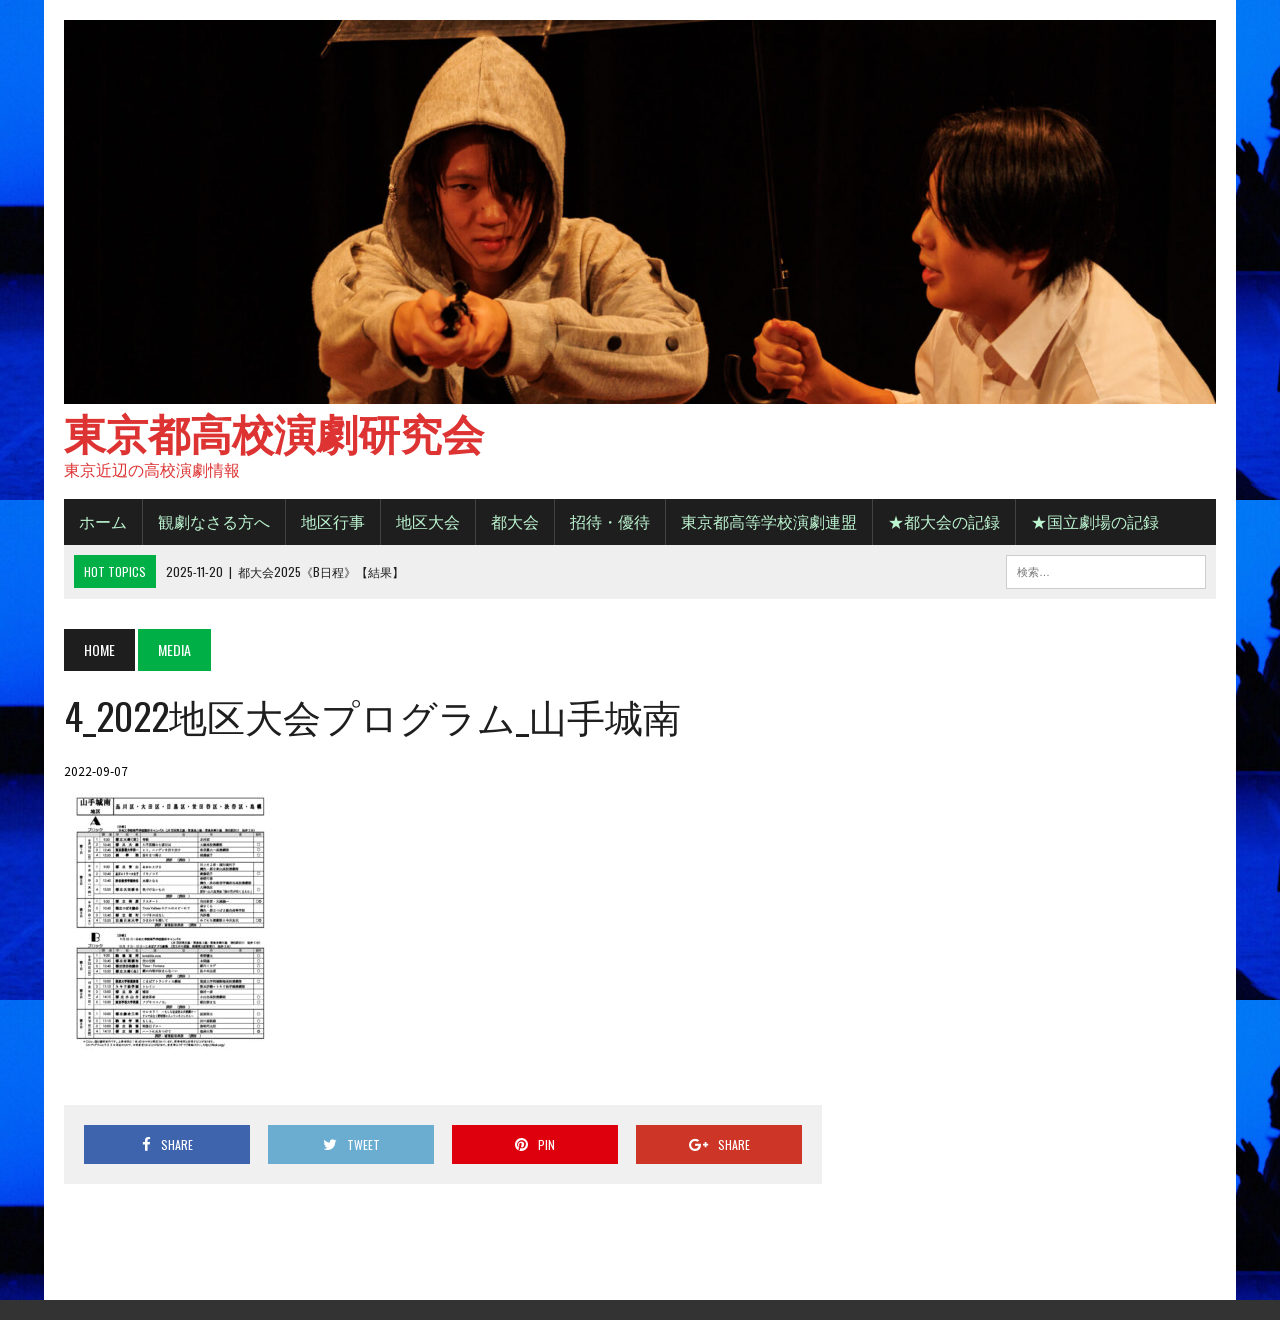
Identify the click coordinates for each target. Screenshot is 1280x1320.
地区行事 (333, 521)
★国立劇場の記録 (1095, 521)
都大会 (515, 521)
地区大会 (428, 521)
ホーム (103, 521)
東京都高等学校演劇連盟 (769, 521)
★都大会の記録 (944, 521)
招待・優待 (610, 521)
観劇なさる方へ (214, 521)
